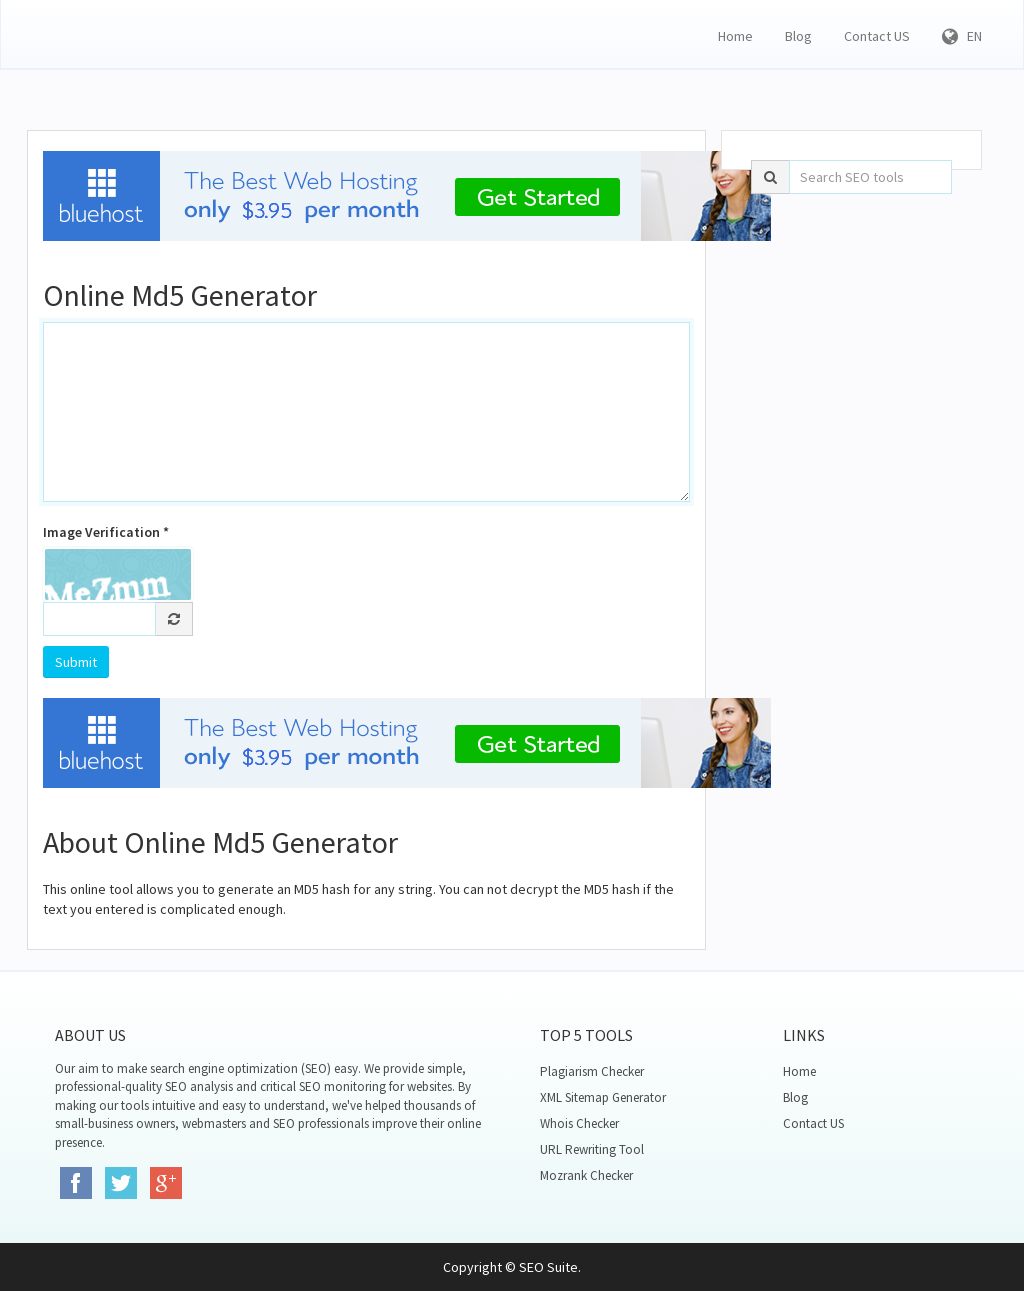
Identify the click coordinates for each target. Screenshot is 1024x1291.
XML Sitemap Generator (603, 1097)
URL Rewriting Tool (592, 1149)
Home (735, 36)
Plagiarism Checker (592, 1071)
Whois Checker (579, 1123)
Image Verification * (106, 532)
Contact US (877, 36)
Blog (798, 36)
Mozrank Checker (586, 1175)
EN (962, 36)
